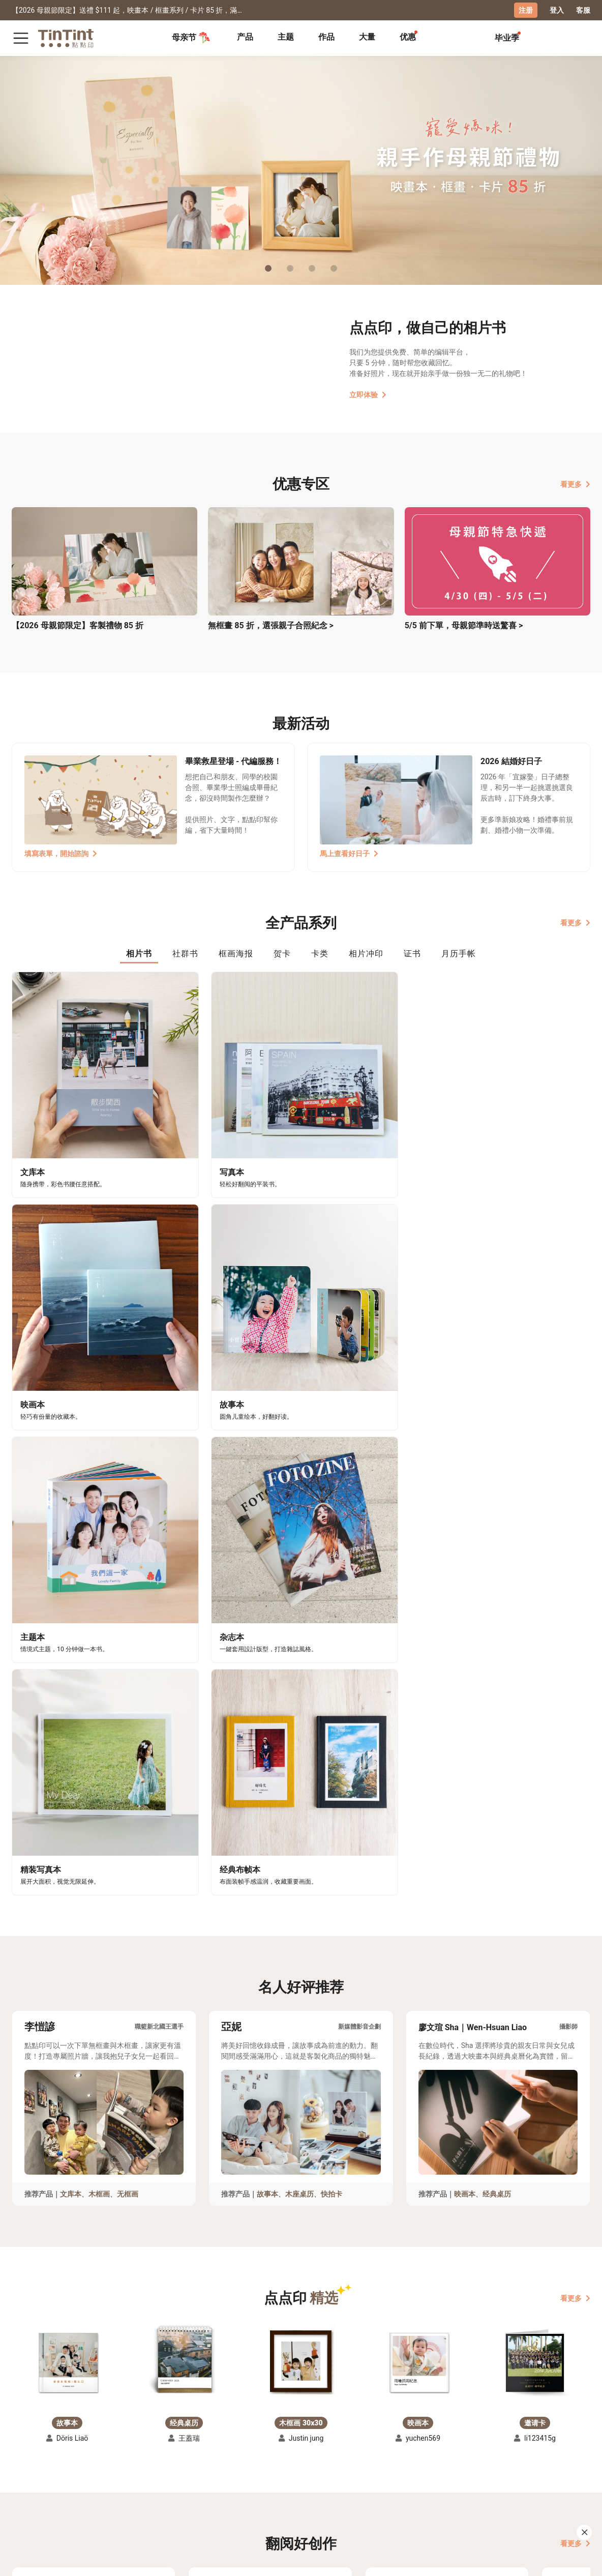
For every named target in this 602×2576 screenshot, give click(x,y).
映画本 (464, 1626)
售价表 (64, 2483)
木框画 (99, 1626)
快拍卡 (331, 1626)
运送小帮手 (72, 2468)
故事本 (267, 1626)
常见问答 (117, 2468)
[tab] (245, 38)
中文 (576, 2560)
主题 (286, 37)
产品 (245, 37)
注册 (526, 10)
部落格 (155, 2483)
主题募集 (26, 2468)
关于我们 (159, 2468)
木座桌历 (299, 1626)
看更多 (575, 484)
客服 (583, 10)
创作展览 (26, 2483)
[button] (67, 1795)
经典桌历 (497, 1626)
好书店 (197, 2468)
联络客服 (117, 2483)
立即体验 (367, 395)
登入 (557, 10)
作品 (326, 37)
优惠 (408, 37)
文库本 (70, 1626)
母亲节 (191, 38)
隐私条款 (117, 2498)
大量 (367, 37)
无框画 (127, 1626)
